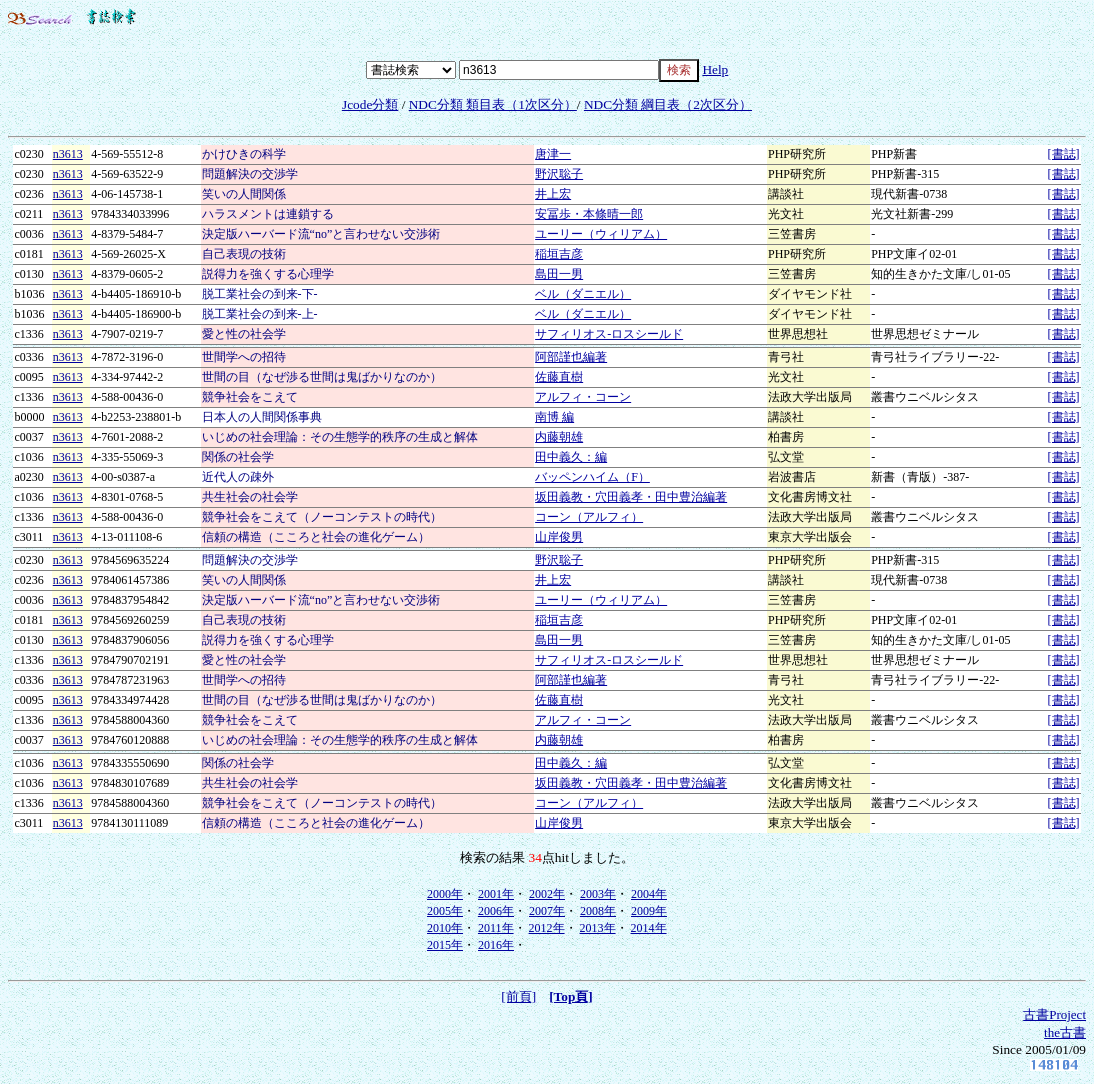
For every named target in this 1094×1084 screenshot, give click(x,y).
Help (715, 69)
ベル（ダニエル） (583, 294)
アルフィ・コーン (583, 397)
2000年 (445, 894)
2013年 (598, 928)
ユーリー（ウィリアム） (601, 234)
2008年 (598, 911)
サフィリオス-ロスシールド (609, 334)
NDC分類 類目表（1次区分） (493, 104)
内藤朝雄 (559, 437)
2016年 (496, 945)
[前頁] (518, 996)
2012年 (547, 928)
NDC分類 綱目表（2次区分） (668, 104)
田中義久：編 (571, 457)
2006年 (496, 911)
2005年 (445, 911)
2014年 (649, 928)
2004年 (649, 894)
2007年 (547, 911)
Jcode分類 (370, 104)
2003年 (598, 894)
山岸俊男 (559, 537)
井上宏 (553, 194)
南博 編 (554, 417)
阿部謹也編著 (571, 357)
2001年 (496, 894)
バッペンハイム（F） (592, 477)
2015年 (445, 945)
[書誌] (1064, 154)
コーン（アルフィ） (589, 517)
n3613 (68, 154)
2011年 (496, 928)
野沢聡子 (559, 174)
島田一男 (559, 274)
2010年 (445, 928)
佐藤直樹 (559, 377)
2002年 (547, 894)
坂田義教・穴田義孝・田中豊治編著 (631, 497)
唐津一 (553, 154)
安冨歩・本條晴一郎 (589, 214)
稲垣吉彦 (559, 254)
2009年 (649, 911)
